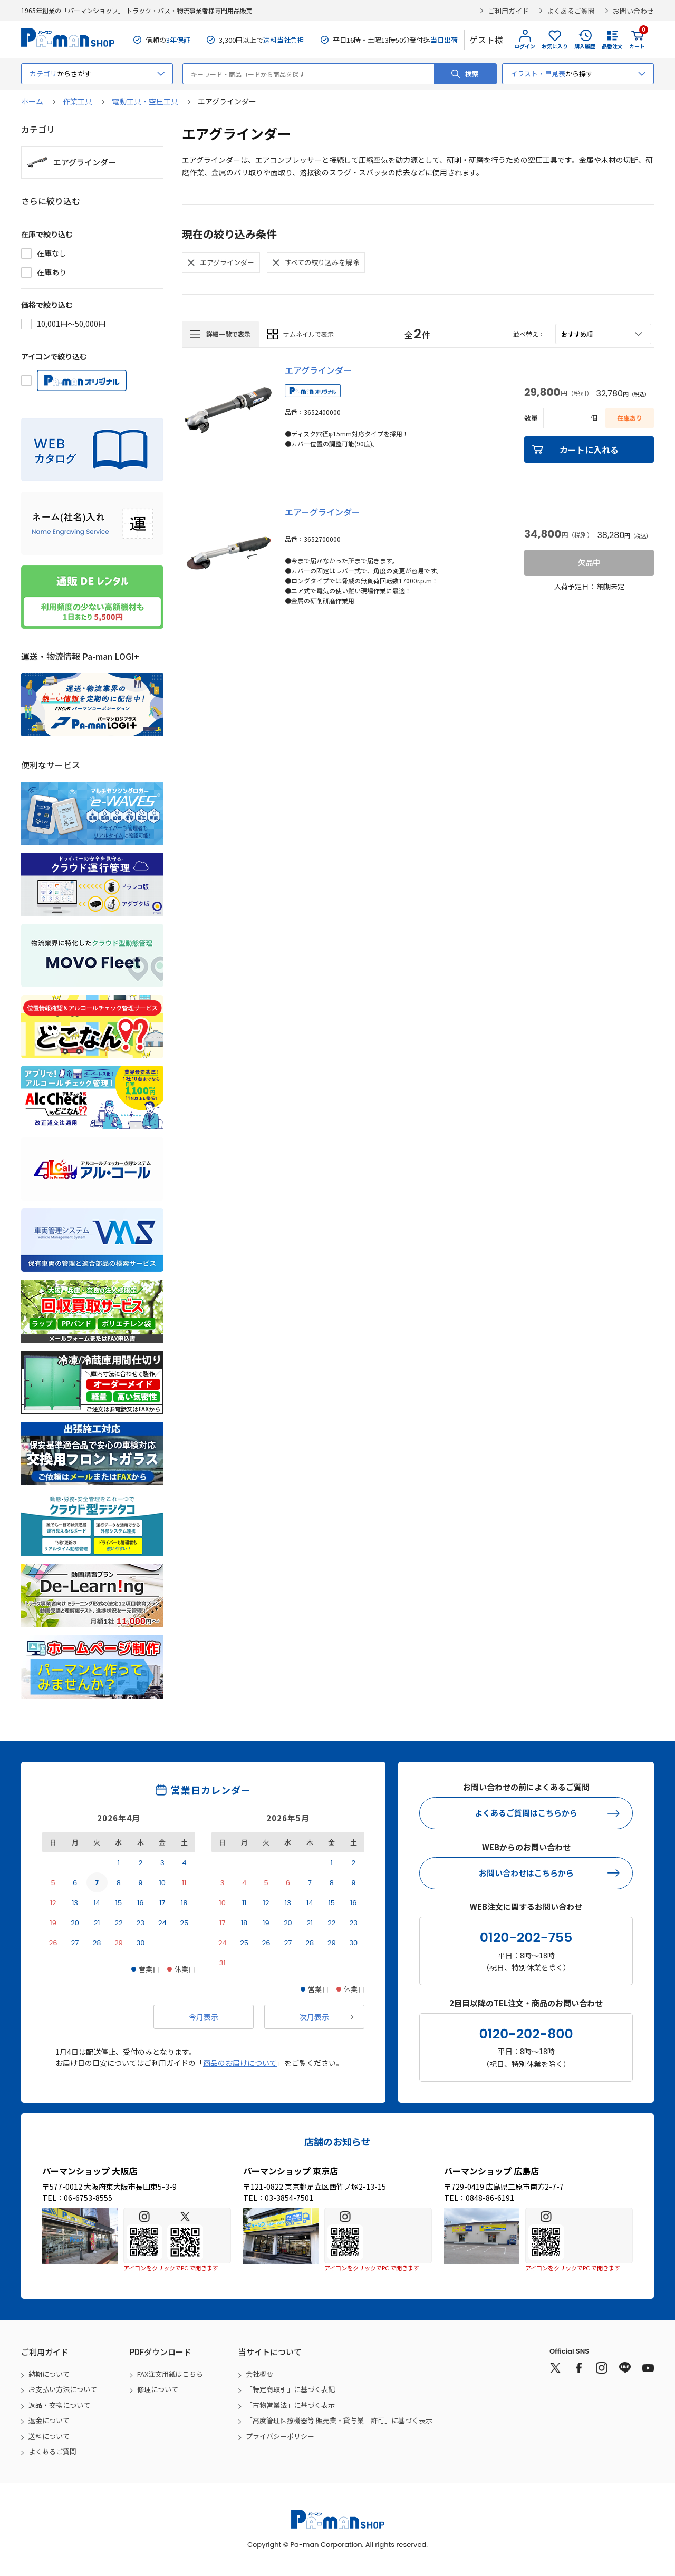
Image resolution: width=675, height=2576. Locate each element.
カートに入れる (589, 449)
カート (637, 39)
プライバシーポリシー (280, 2436)
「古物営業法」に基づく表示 (290, 2405)
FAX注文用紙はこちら (170, 2374)
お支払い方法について (62, 2389)
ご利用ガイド (508, 10)
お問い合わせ (633, 10)
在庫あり (51, 272)
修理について (157, 2389)
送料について (49, 2436)
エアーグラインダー (322, 511)
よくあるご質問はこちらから (526, 1812)
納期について (49, 2374)
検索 (472, 74)
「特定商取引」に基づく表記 (290, 2389)
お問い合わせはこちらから (526, 1872)
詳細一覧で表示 (228, 333)
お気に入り (555, 46)
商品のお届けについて (240, 2062)
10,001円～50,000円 (71, 323)
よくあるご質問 (571, 10)
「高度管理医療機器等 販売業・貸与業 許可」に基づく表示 (339, 2420)
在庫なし (51, 253)
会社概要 (259, 2374)
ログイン (524, 46)
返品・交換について (59, 2405)
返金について (49, 2420)
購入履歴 (584, 46)
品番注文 (612, 46)
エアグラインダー (318, 370)
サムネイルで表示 (308, 333)
